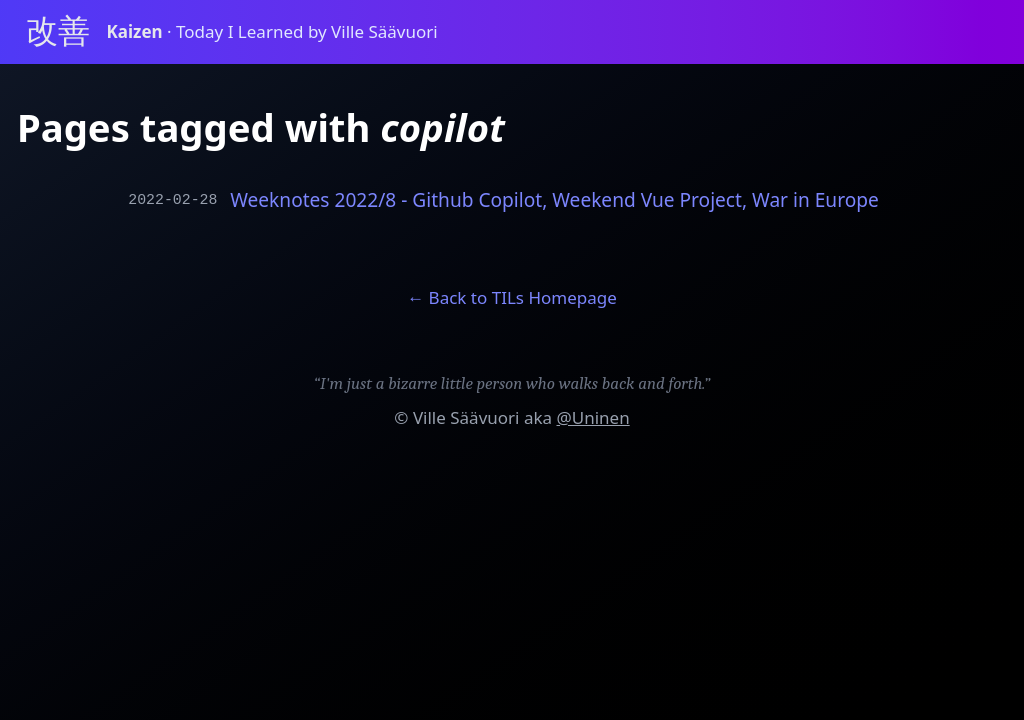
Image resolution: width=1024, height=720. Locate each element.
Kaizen (137, 31)
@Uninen (592, 417)
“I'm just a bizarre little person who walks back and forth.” (512, 383)
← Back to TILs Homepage (512, 297)
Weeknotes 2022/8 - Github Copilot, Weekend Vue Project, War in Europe (554, 200)
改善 (58, 31)
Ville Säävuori (466, 417)
